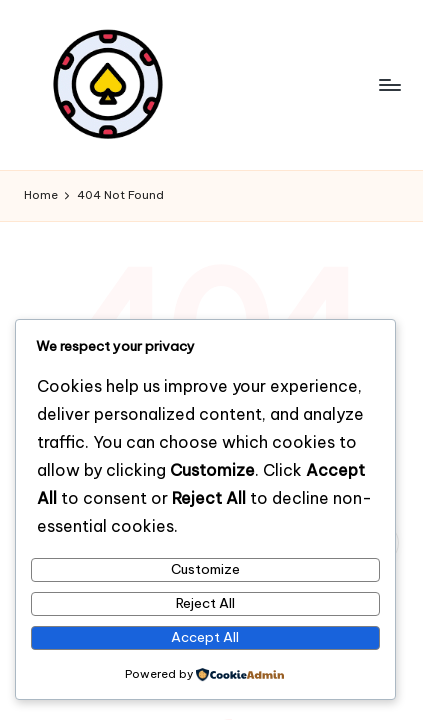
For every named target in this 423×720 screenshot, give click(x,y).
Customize (205, 569)
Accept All (205, 637)
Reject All (205, 603)
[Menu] (389, 84)
